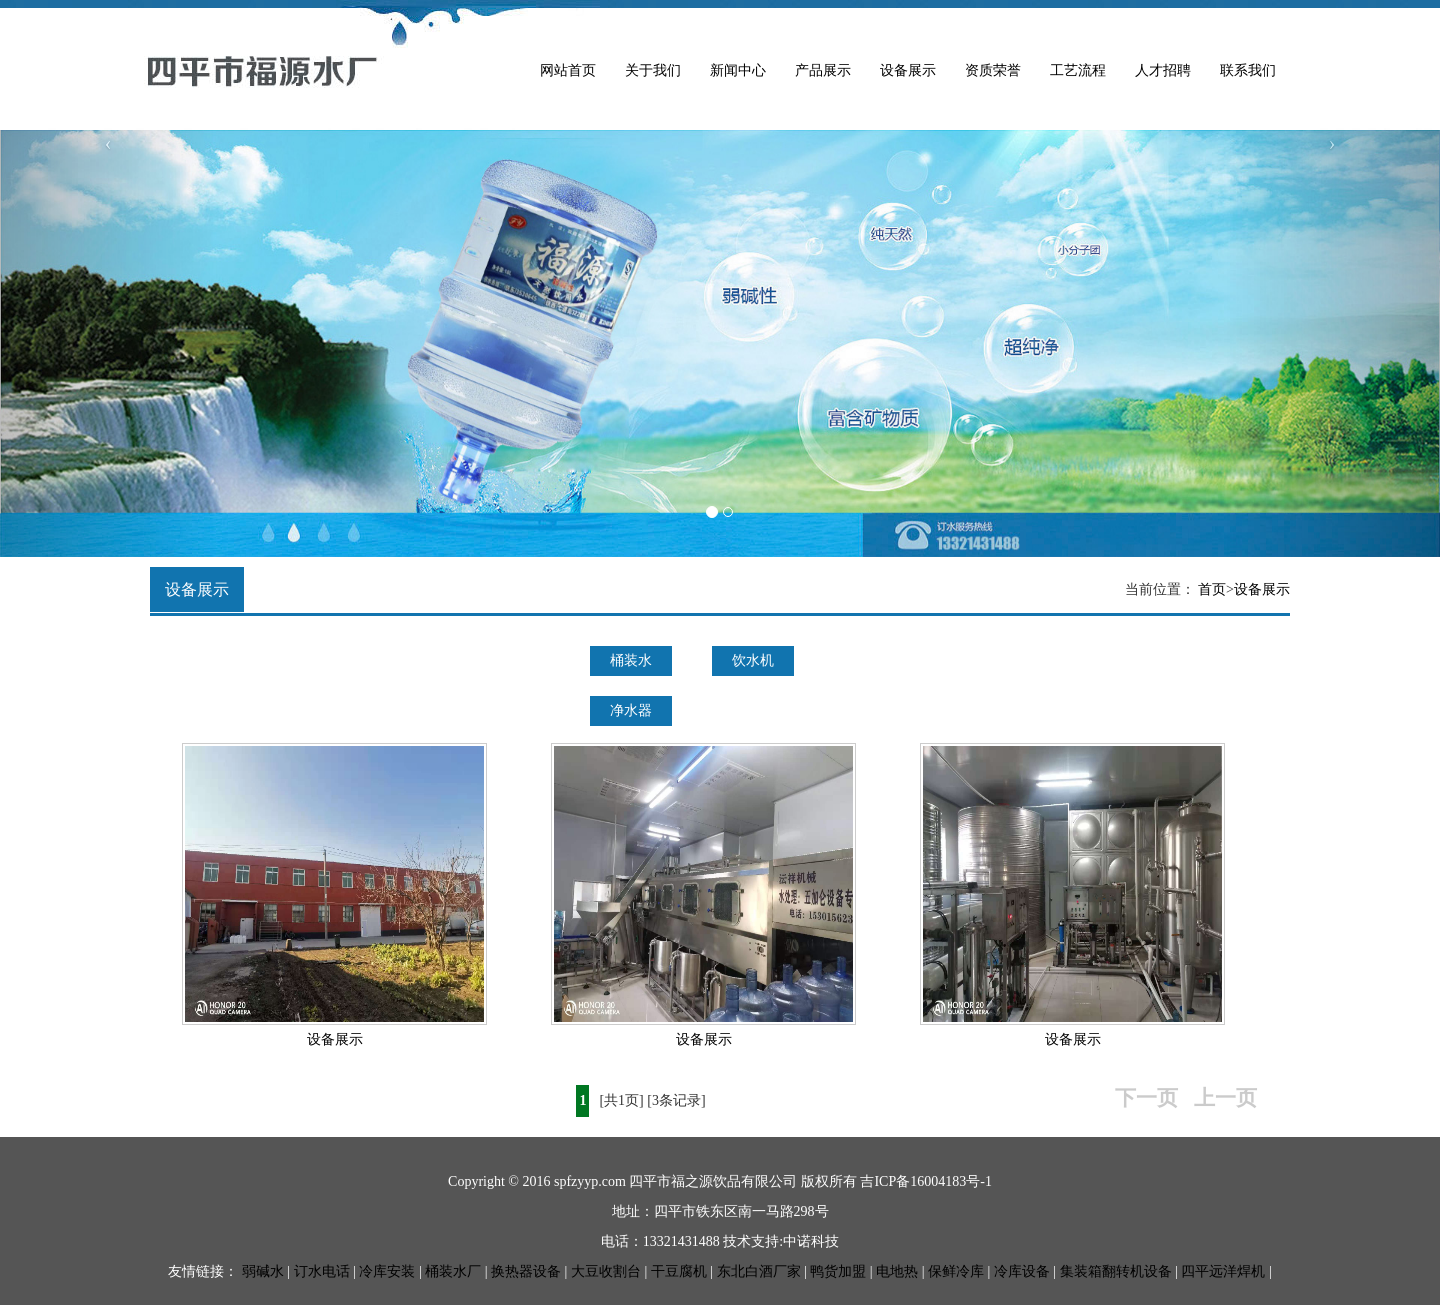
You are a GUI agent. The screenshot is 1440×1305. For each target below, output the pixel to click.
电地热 (897, 1271)
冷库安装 (387, 1271)
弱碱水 (263, 1271)
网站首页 (568, 70)
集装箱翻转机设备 (1116, 1271)
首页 (1212, 589)
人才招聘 (1163, 70)
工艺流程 (1078, 70)
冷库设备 (1022, 1271)
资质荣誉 (993, 70)
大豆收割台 (606, 1271)
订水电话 (322, 1271)
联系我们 (1248, 70)
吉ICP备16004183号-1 (925, 1181)
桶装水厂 (453, 1271)
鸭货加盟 (838, 1271)
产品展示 (823, 70)
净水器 (631, 710)
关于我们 (653, 70)
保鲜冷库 (956, 1271)
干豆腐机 (679, 1271)
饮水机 (753, 660)
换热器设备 (526, 1271)
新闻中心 (738, 70)
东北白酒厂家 (759, 1271)
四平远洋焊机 (1223, 1271)
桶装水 (631, 660)
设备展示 (908, 70)
